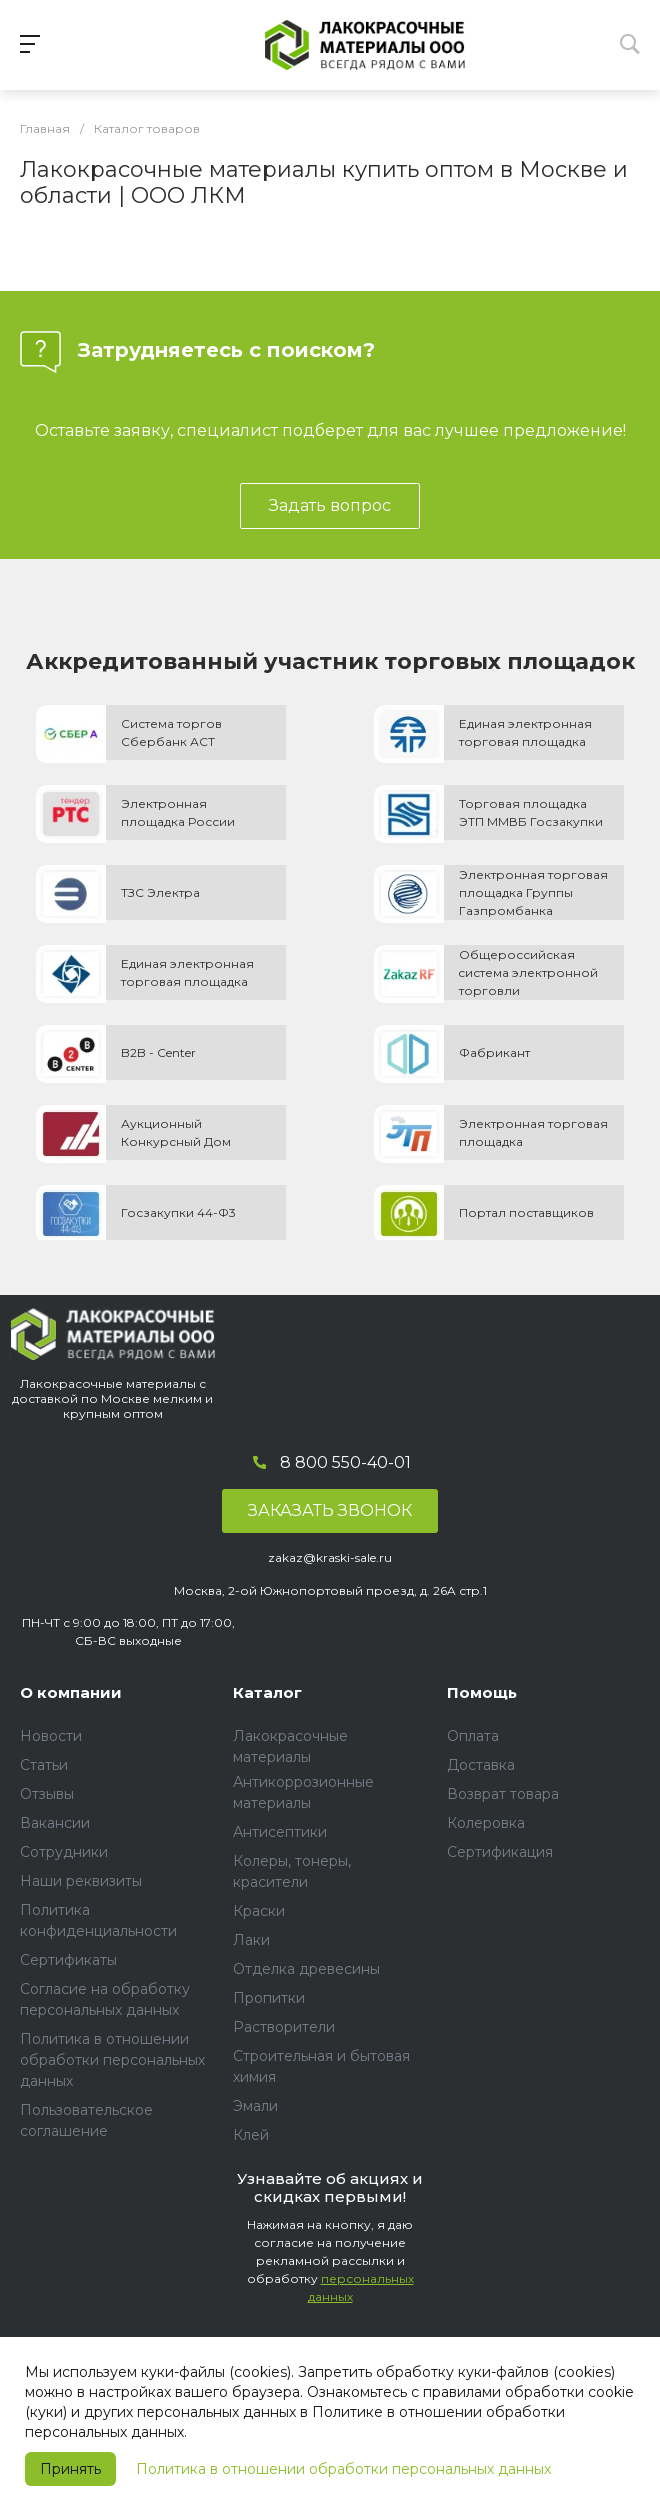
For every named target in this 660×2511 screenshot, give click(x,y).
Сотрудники (64, 1852)
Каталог (267, 1692)
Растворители (284, 2027)
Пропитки (269, 1998)
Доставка (481, 1765)
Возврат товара (503, 1794)
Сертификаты (68, 1960)
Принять (70, 2469)
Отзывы (47, 1794)
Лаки (251, 1940)
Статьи (44, 1765)
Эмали (255, 2106)
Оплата (473, 1736)
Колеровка (486, 1823)
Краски (259, 1911)
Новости (51, 1736)
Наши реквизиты (81, 1881)
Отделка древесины (306, 1969)
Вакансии (55, 1823)
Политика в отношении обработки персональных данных (343, 2469)
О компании (71, 1692)
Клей (251, 2135)
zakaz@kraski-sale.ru (330, 1557)
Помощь (482, 1692)
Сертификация (500, 1852)
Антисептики (280, 1832)
